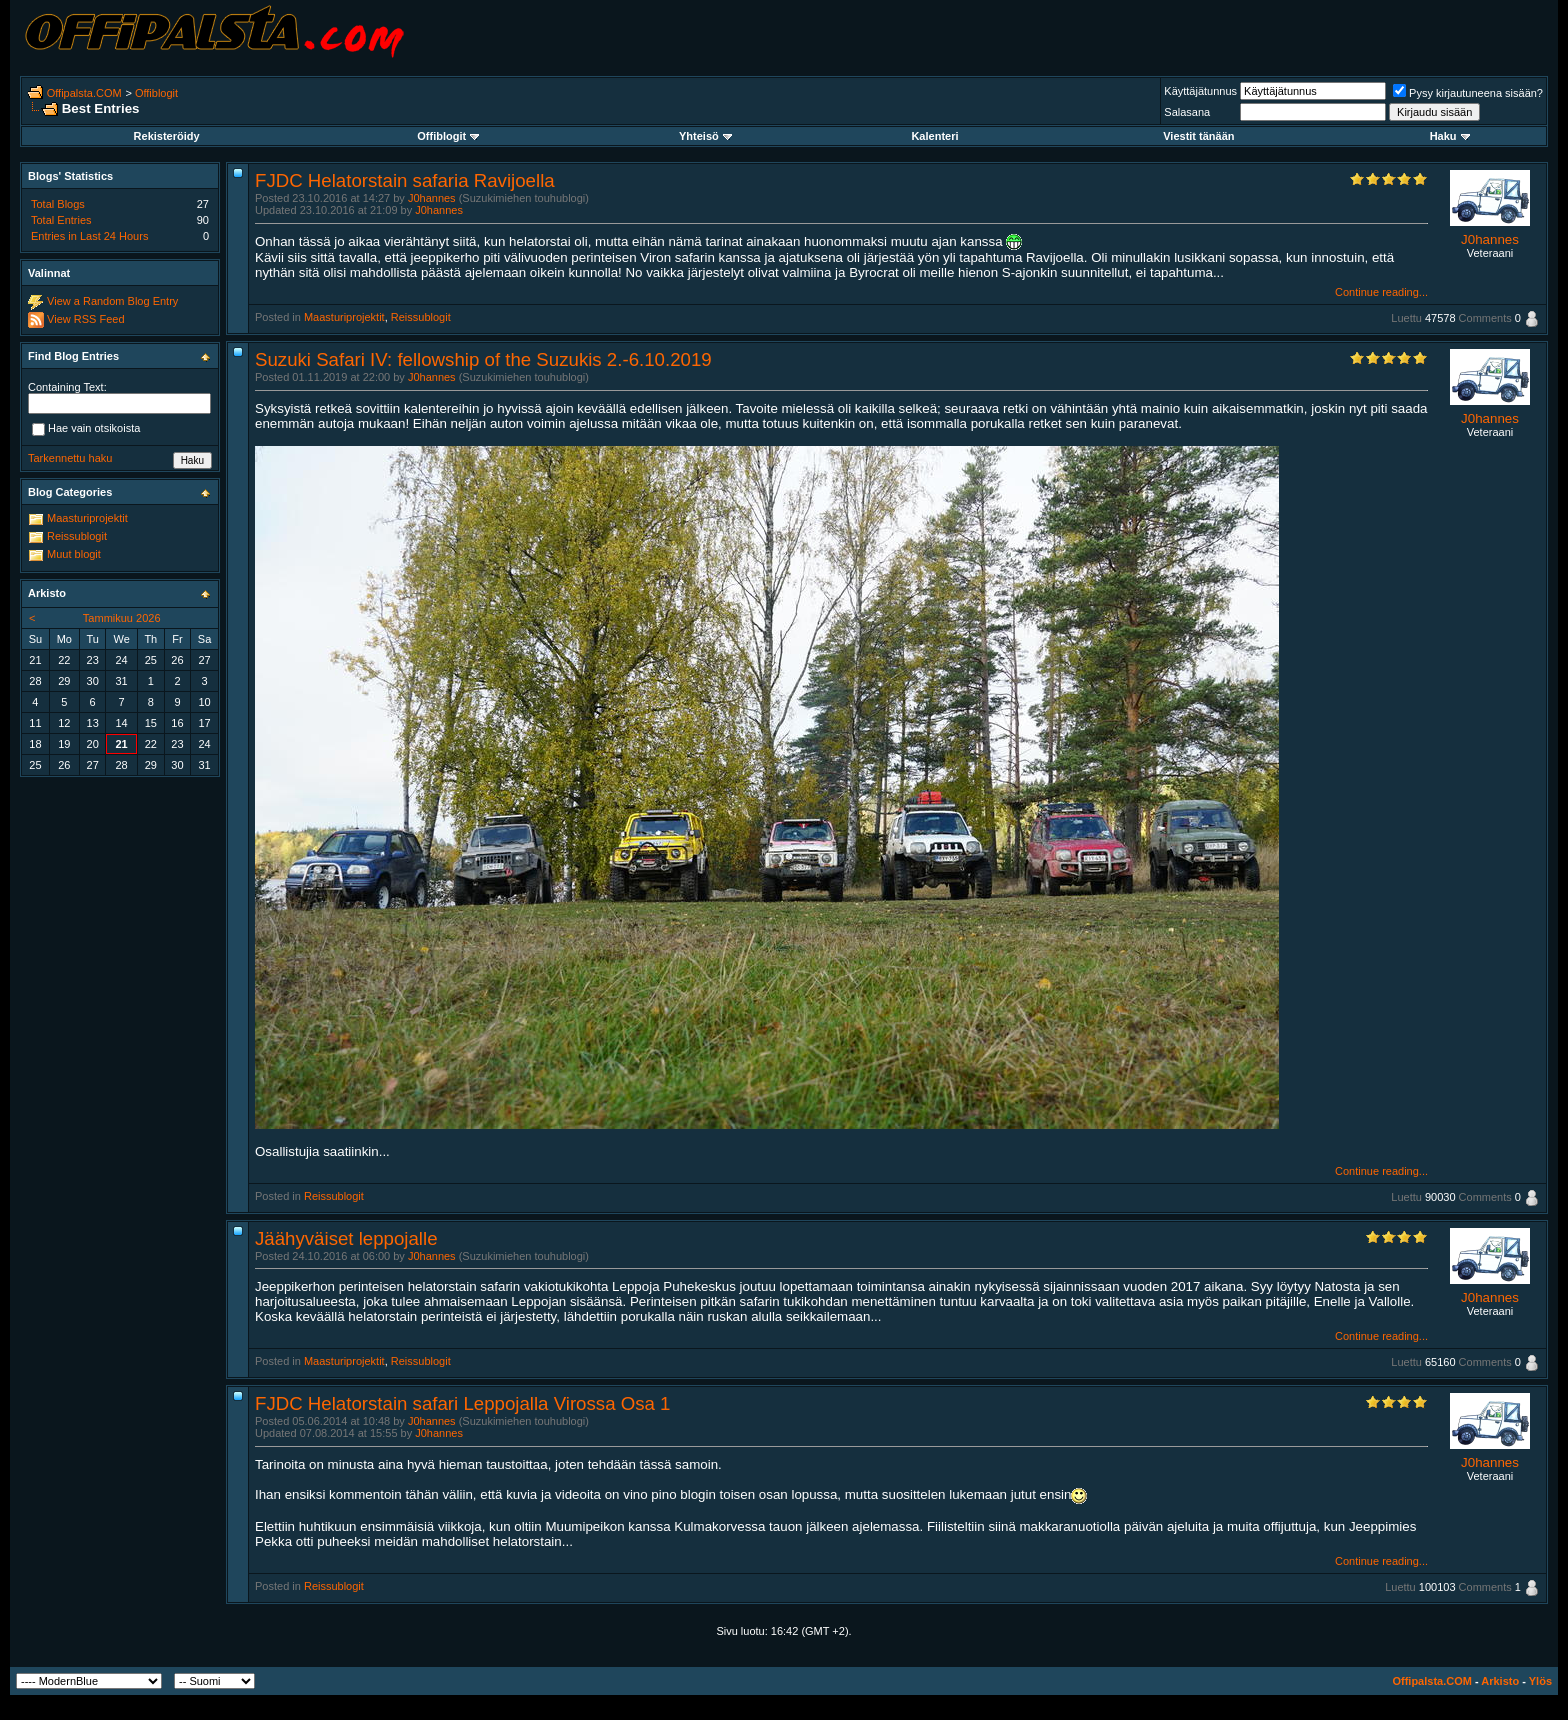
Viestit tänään (1198, 136)
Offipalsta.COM (84, 93)
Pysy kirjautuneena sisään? (1468, 93)
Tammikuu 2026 (122, 618)
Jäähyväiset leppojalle (346, 1238)
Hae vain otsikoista (86, 429)
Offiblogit (156, 93)
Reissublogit (421, 317)
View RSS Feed (85, 319)
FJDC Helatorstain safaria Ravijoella (405, 180)
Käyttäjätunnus (1200, 91)
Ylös (1540, 1681)
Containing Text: (67, 387)
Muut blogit (74, 554)
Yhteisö (705, 136)
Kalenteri (934, 136)
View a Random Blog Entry (112, 301)
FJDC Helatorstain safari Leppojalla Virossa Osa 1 (462, 1403)
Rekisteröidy (167, 136)
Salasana (1187, 112)
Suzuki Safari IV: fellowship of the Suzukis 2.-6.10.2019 (483, 359)
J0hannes (432, 198)
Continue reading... (1381, 292)
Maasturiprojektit (344, 317)
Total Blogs (58, 204)
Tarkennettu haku (70, 458)
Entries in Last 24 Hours (89, 236)
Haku (1450, 136)
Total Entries (61, 220)
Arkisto (1500, 1681)
